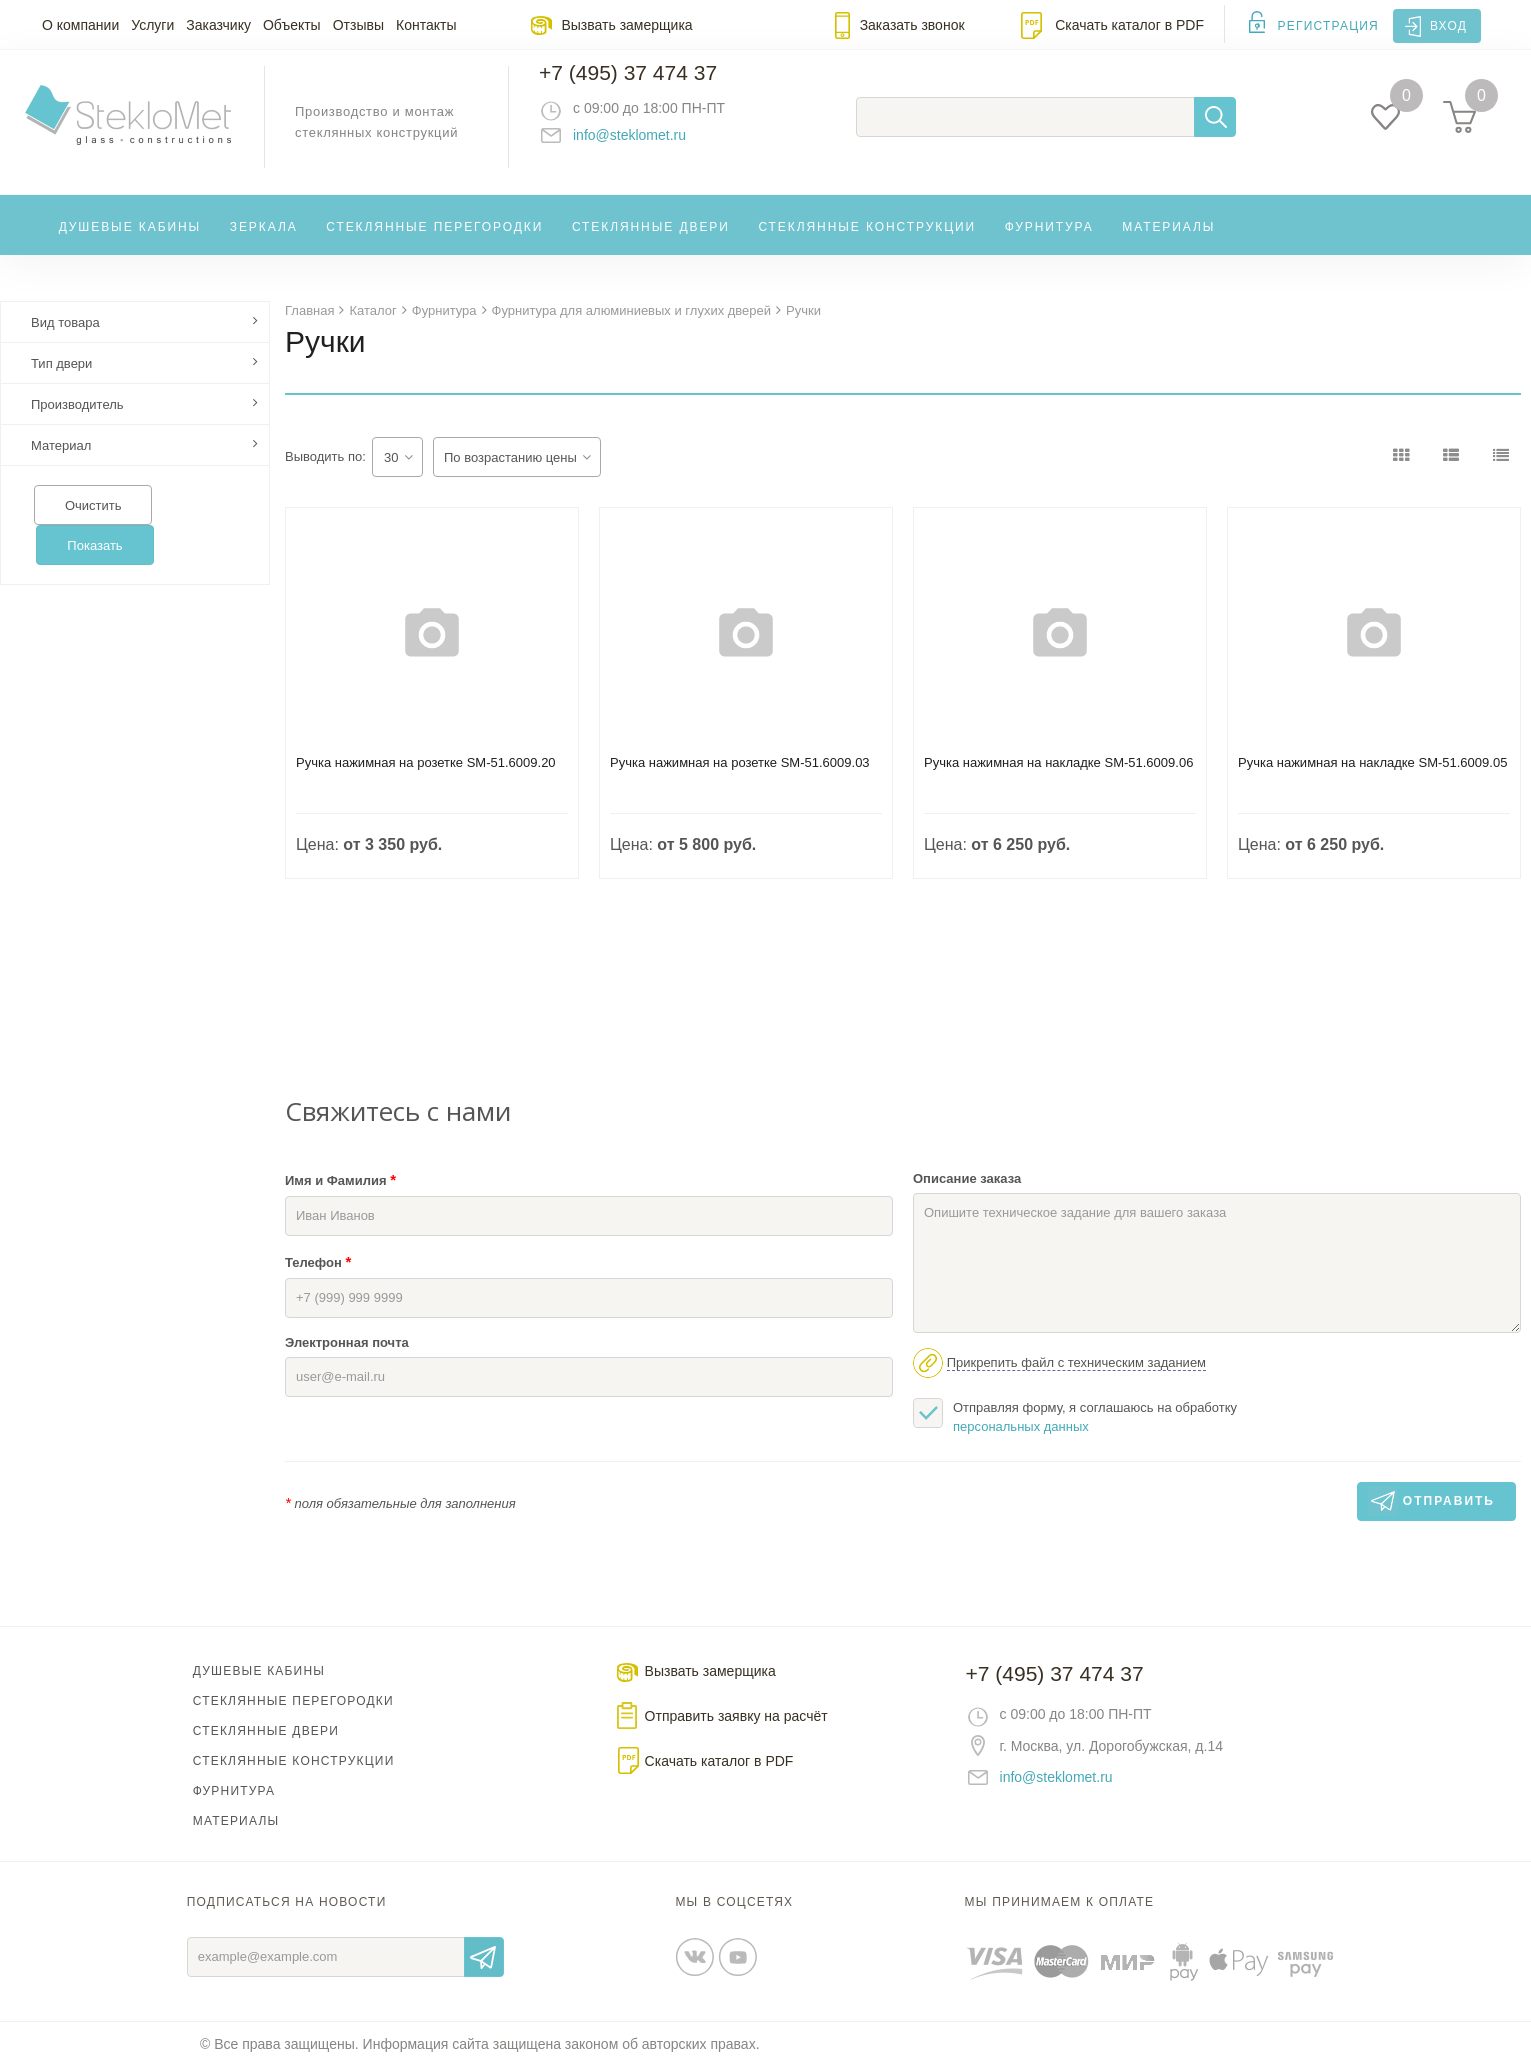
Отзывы (358, 25)
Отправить (484, 1958)
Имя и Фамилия (340, 1180)
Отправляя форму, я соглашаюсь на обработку (1075, 1417)
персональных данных (1021, 1427)
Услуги (152, 25)
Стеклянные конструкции (867, 244)
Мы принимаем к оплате (1060, 1903)
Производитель (77, 405)
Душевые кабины (130, 244)
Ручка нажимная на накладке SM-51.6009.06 (1058, 763)
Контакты (426, 25)
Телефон (318, 1262)
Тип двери (61, 364)
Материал (61, 446)
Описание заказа (967, 1179)
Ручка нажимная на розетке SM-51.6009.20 (426, 763)
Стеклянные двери (651, 244)
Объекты (292, 25)
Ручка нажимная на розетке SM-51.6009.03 (740, 763)
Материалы (1168, 244)
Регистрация (1328, 26)
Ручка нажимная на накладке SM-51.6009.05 (1372, 763)
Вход (1448, 26)
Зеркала (264, 244)
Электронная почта (347, 1343)
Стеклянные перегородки (434, 244)
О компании (80, 25)
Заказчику (218, 25)
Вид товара (65, 323)
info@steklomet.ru (649, 145)
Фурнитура (1049, 244)
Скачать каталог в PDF (1129, 25)
